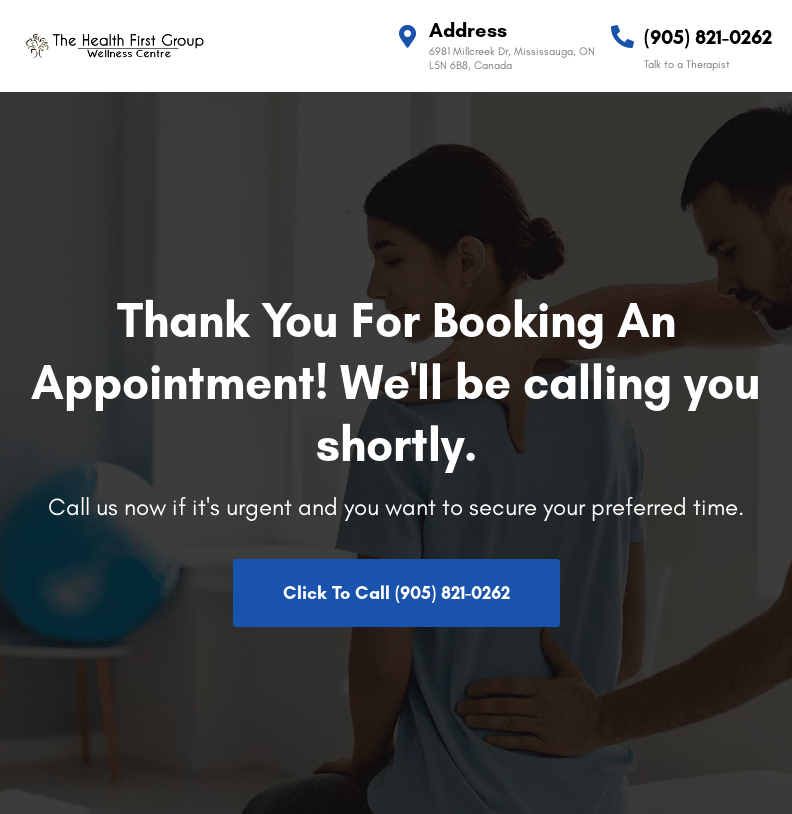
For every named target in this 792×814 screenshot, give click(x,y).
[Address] (407, 36)
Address (468, 30)
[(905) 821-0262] (622, 36)
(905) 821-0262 (708, 37)
